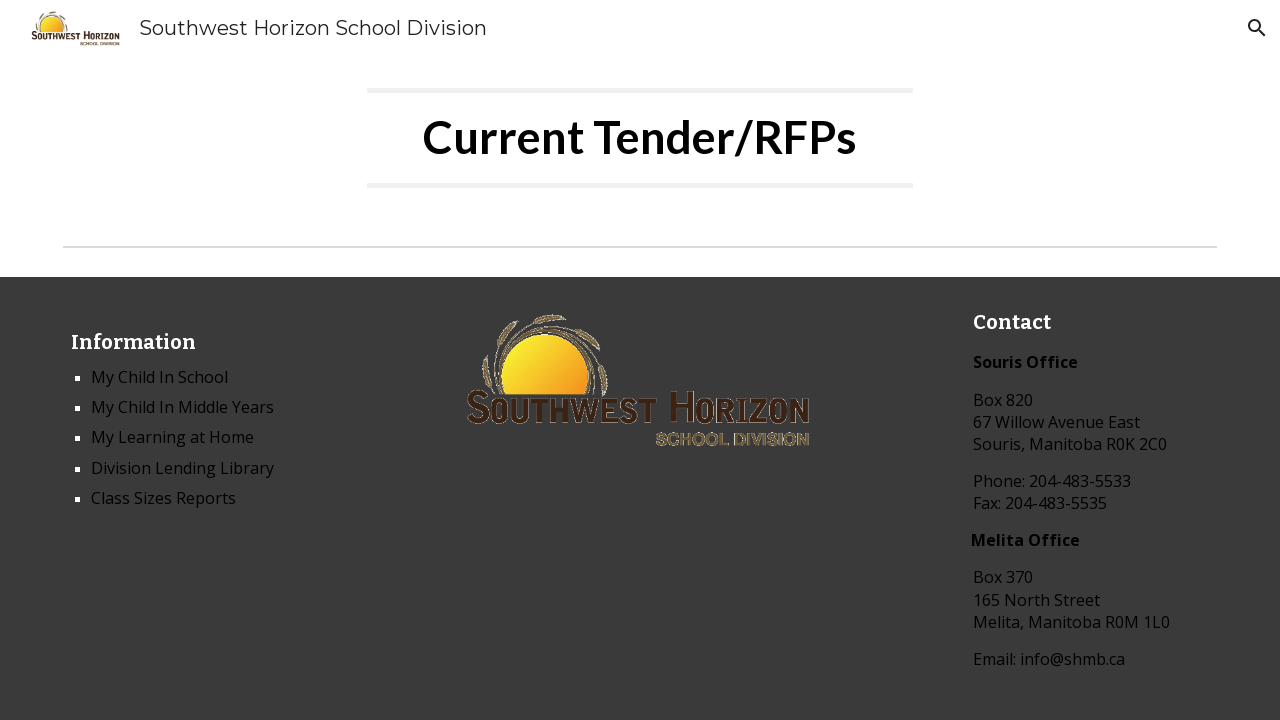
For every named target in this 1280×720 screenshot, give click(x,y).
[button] (1256, 28)
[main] (640, 147)
